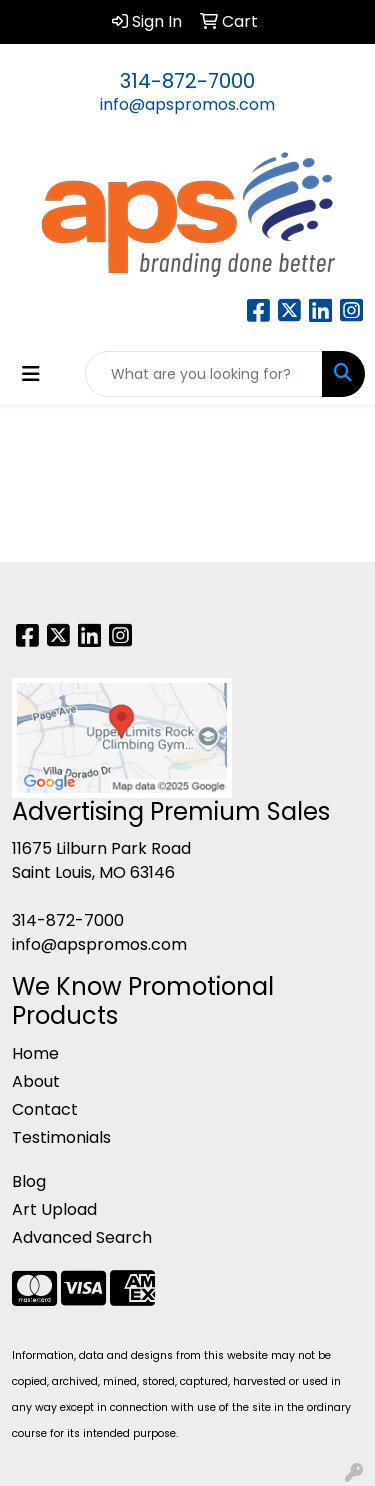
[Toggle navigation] (31, 374)
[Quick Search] (204, 374)
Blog (29, 1181)
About (36, 1081)
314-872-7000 (187, 81)
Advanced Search (82, 1237)
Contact (45, 1109)
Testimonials (61, 1137)
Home (35, 1053)
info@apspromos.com (187, 104)
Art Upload (54, 1209)
